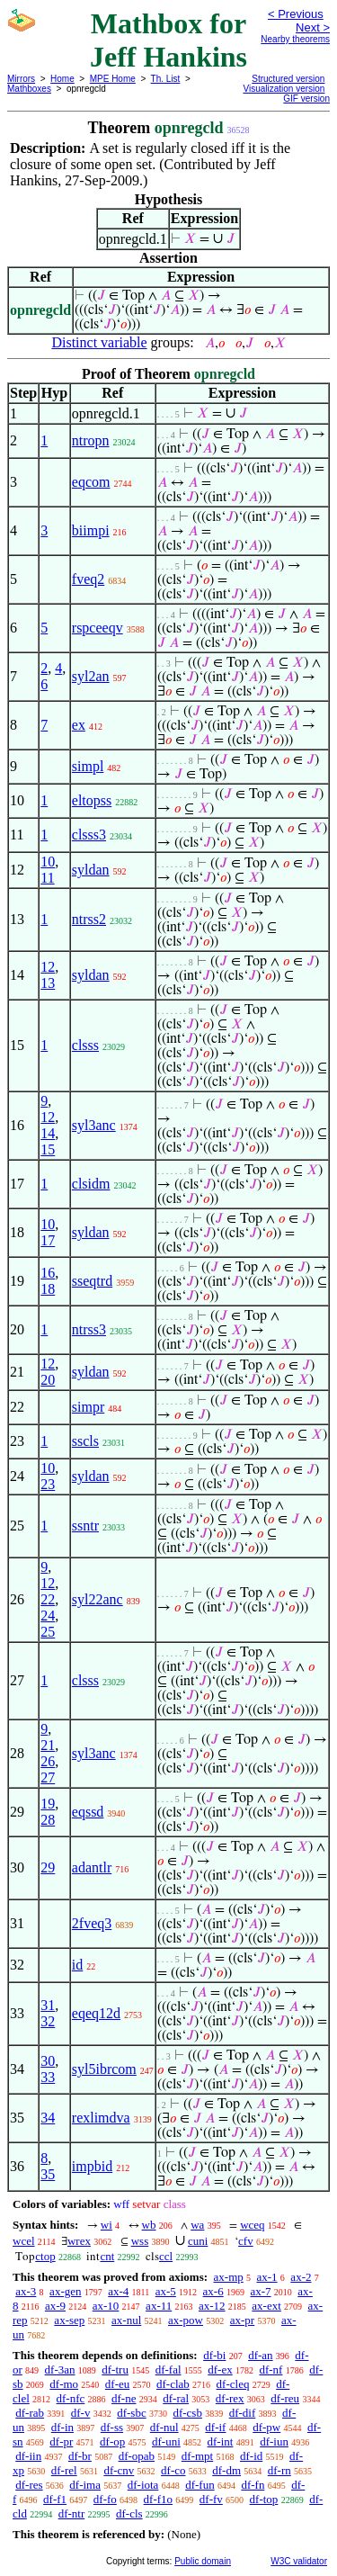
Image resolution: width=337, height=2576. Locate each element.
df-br (80, 2456)
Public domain (202, 2561)
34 (47, 2117)
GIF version (306, 98)
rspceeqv (97, 627)
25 (47, 1631)
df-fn (252, 2484)
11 (47, 877)
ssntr (85, 1525)
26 (47, 1761)
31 (47, 2005)
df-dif (242, 2412)
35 (47, 2174)
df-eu (117, 2384)
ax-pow (185, 2320)
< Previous (296, 14)
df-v (81, 2412)
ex (78, 724)
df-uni (166, 2441)
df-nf (270, 2369)
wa (197, 2224)
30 (47, 2061)
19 (47, 1803)
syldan (91, 869)
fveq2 (88, 579)
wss (140, 2241)
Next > (313, 27)
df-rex (230, 2398)
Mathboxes (29, 89)
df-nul (164, 2427)
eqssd (88, 1811)
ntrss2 (89, 919)
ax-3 (25, 2291)
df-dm (226, 2470)
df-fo (105, 2499)
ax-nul (126, 2320)
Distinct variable (98, 342)
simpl (88, 766)
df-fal (168, 2369)
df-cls (129, 2513)
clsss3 (89, 834)
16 (47, 1272)
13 (47, 983)
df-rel (64, 2470)
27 (47, 1777)
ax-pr (242, 2320)
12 (47, 966)
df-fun (200, 2484)
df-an (260, 2355)
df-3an (60, 2369)
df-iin (28, 2456)
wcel (24, 2241)
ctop (45, 2256)
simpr (88, 1406)
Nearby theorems (295, 39)
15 (47, 1149)
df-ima (85, 2484)
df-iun (274, 2441)
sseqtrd (92, 1280)
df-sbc (131, 2412)
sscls (85, 1441)
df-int (221, 2441)
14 (47, 1133)
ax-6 (213, 2291)
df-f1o (158, 2499)
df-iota (143, 2484)
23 (47, 1484)
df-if (215, 2427)
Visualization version (283, 89)
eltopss (91, 800)
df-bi (214, 2355)
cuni (198, 2241)
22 (47, 1599)
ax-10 (106, 2305)
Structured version (288, 79)
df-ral (176, 2398)
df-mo (63, 2384)
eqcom (91, 481)
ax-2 (300, 2277)
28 (47, 1819)
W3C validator (298, 2561)
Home (62, 79)
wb (149, 2224)
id (77, 1964)
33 (47, 2077)
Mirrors (21, 79)
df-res (28, 2484)
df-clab (173, 2384)
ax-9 (55, 2305)
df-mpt (197, 2456)
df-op (112, 2441)
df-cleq (233, 2384)
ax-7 (260, 2291)
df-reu (284, 2398)
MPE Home (113, 79)
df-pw (266, 2427)
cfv (245, 2241)
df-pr (61, 2441)
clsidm (91, 1183)
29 (47, 1867)
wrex (79, 2241)
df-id (251, 2456)
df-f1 (55, 2499)
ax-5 (165, 2291)
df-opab (137, 2456)
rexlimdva (101, 2117)
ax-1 (267, 2277)
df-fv (211, 2499)
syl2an (91, 676)
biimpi (91, 530)
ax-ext (266, 2305)
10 (47, 861)
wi (106, 2224)
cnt (107, 2256)
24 (47, 1615)
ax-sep (69, 2320)
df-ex (220, 2369)
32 (47, 2021)
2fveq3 (91, 1923)
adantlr (91, 1867)
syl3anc (94, 1125)
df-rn (279, 2470)
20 (47, 1379)
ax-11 (159, 2305)
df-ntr (71, 2513)
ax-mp (229, 2277)
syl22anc (97, 1599)
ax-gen (65, 2291)
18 (47, 1289)
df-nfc (71, 2398)
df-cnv (118, 2470)
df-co (173, 2470)
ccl (166, 2256)
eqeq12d (96, 2013)
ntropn (91, 440)
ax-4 (118, 2291)
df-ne (123, 2398)
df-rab (29, 2412)
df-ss (112, 2427)
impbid (92, 2166)
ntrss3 (89, 1329)
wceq (252, 2224)
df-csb (187, 2412)
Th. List (166, 79)
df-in (62, 2427)
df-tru (115, 2369)
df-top (264, 2499)
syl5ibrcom (104, 2069)
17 (47, 1240)
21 (47, 1745)
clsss (85, 1045)
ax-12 (212, 2305)
